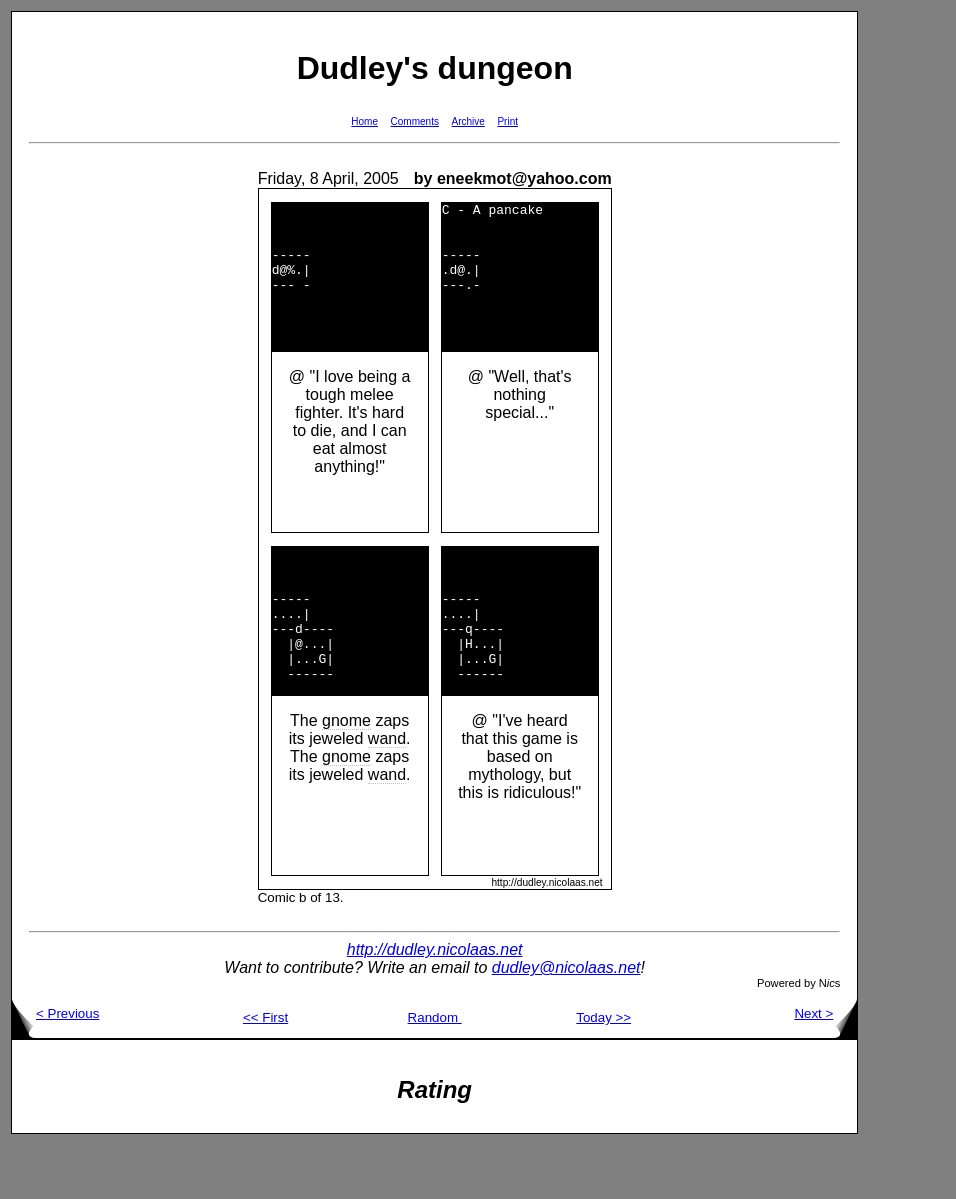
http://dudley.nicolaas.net (435, 1003)
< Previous (55, 1067)
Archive (468, 121)
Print (507, 121)
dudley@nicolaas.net (566, 1021)
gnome (346, 774)
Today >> (603, 1071)
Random (435, 1071)
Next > (825, 1067)
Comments (415, 121)
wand (387, 792)
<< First (265, 1071)
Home (364, 121)
